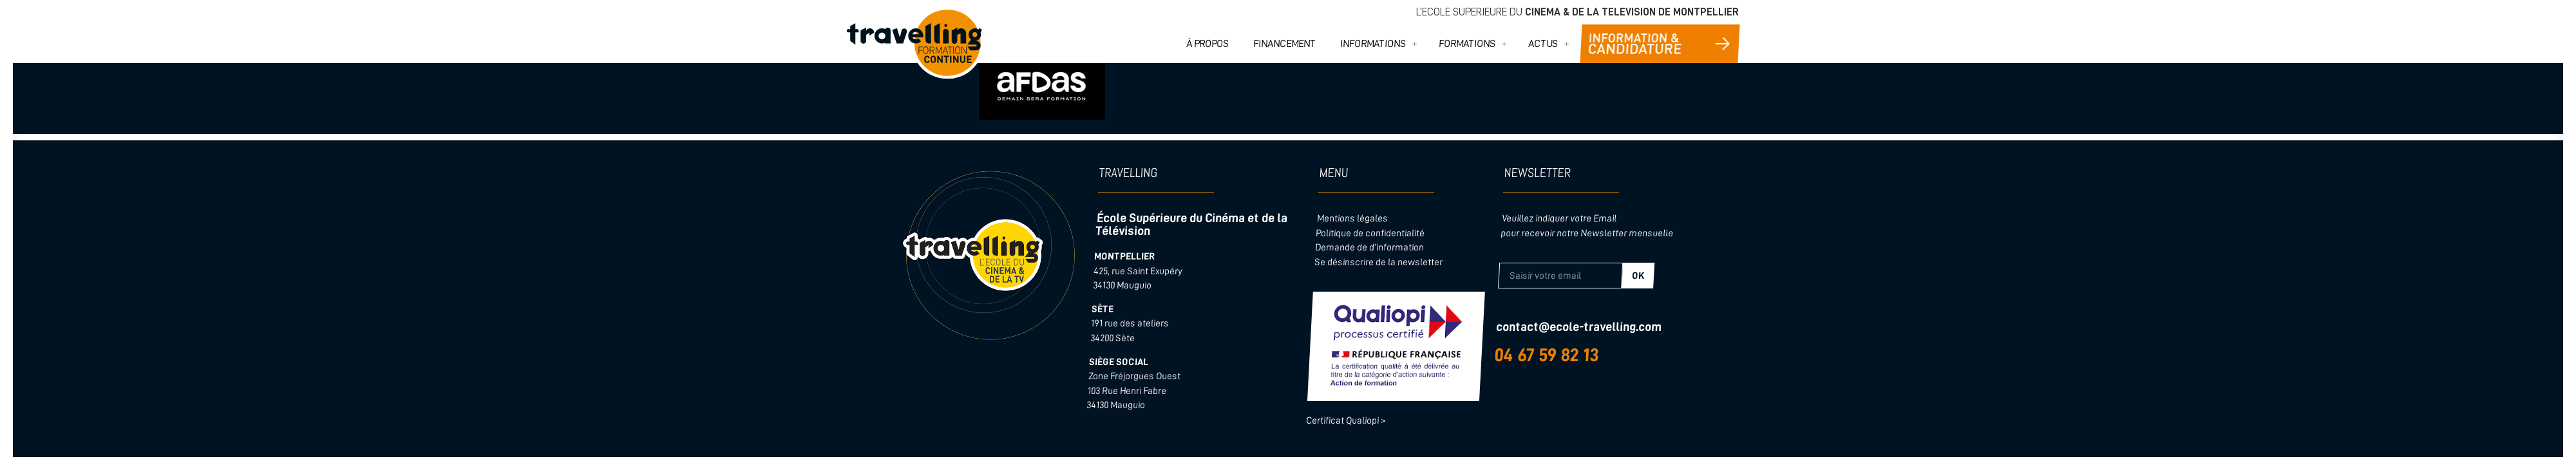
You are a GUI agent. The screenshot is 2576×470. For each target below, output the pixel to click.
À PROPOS (1207, 44)
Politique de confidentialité (1370, 233)
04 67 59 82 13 (1547, 355)
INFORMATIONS (1373, 44)
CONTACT (1659, 43)
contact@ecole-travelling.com (1578, 327)
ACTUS (1543, 44)
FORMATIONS (1467, 44)
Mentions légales (1352, 218)
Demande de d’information (1370, 247)
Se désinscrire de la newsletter (1378, 262)
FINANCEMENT (1284, 44)
